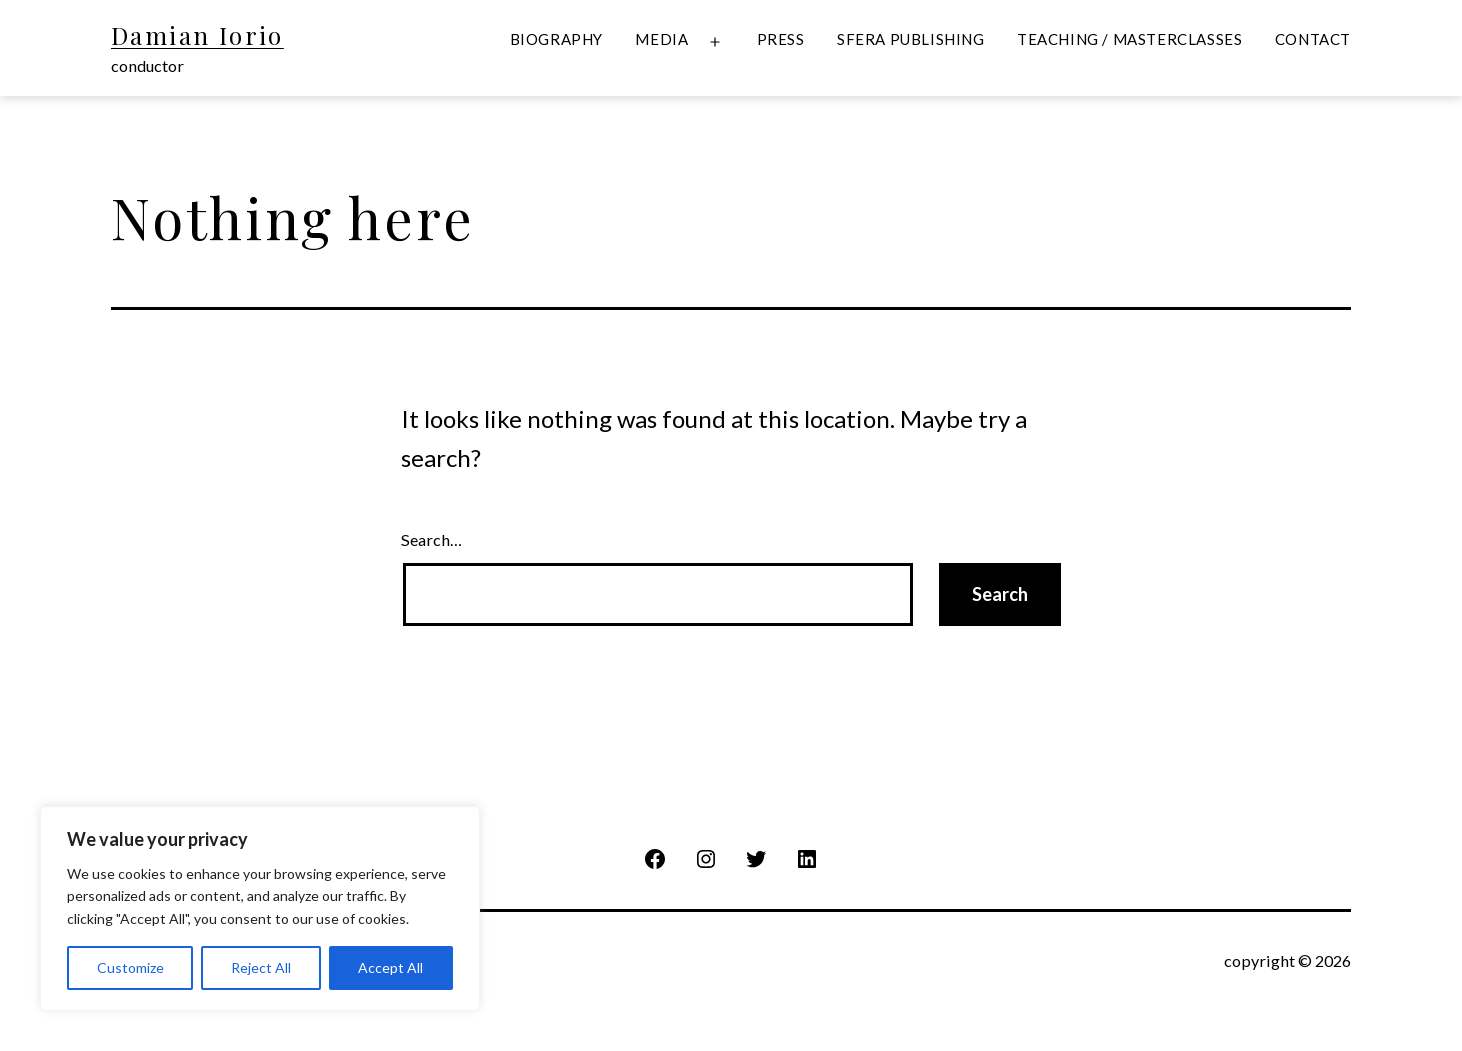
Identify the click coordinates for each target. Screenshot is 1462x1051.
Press (781, 39)
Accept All (390, 967)
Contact (1313, 39)
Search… (431, 539)
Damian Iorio (197, 35)
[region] (260, 908)
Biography (556, 39)
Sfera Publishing (911, 39)
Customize (130, 967)
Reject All (261, 967)
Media (661, 39)
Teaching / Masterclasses (1129, 39)
